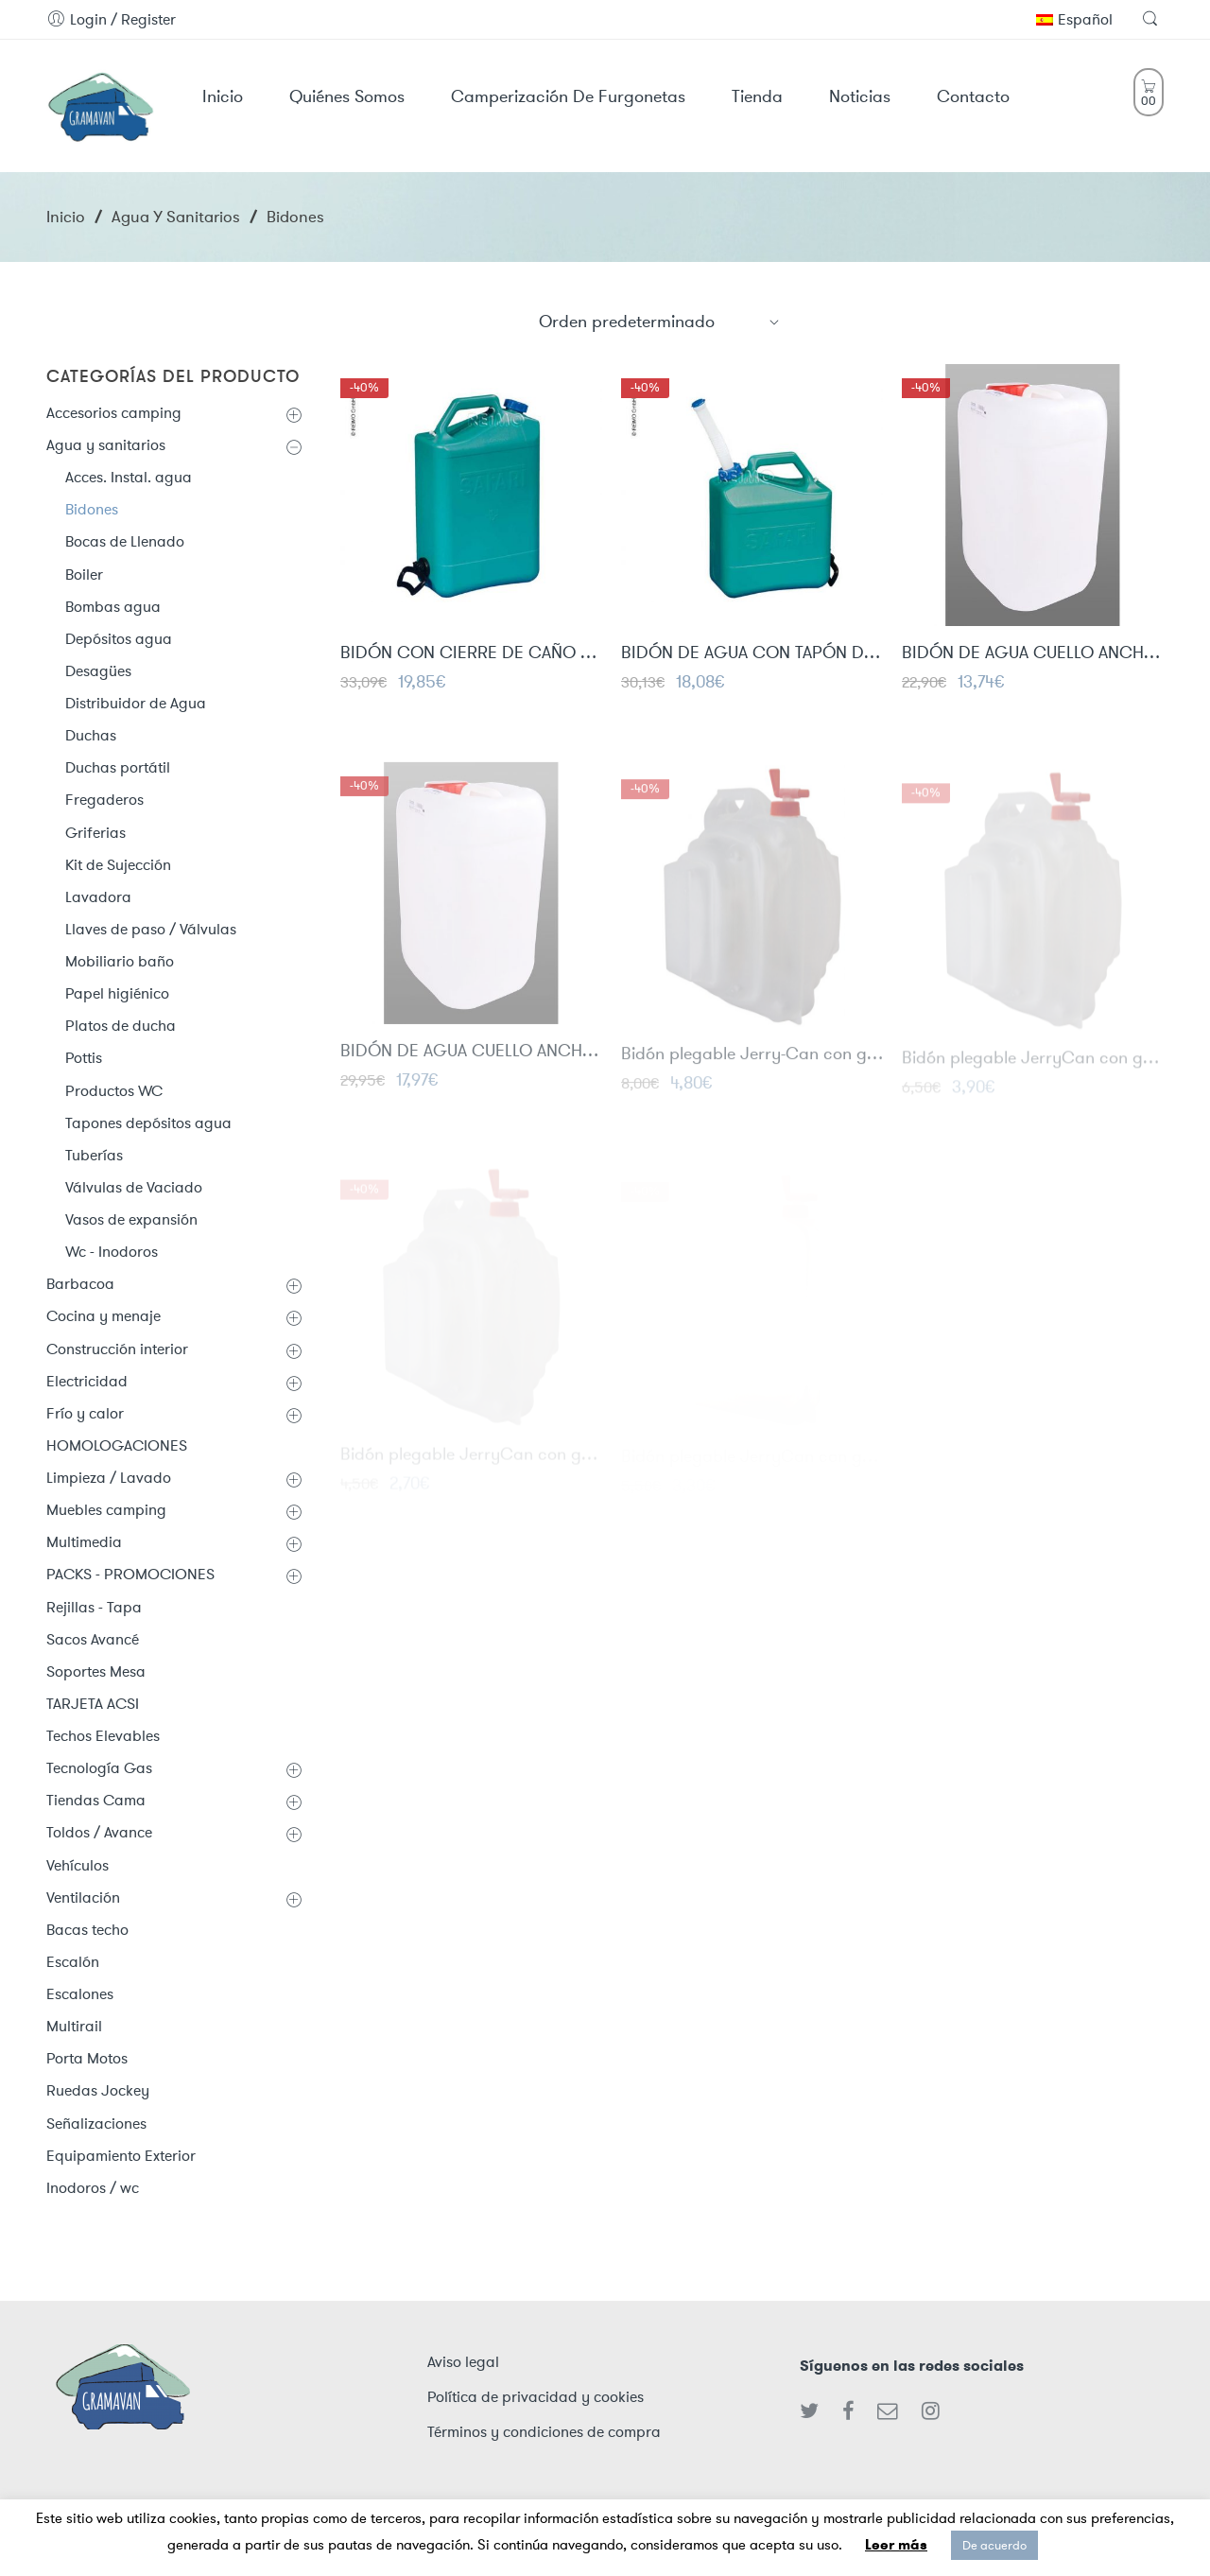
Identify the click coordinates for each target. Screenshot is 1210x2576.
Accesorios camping (114, 413)
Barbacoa (80, 1284)
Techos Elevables (103, 1736)
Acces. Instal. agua (128, 477)
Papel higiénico (117, 993)
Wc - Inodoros (111, 1252)
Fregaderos (104, 800)
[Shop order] (660, 321)
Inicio (65, 216)
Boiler (84, 574)
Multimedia (84, 1542)
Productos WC (114, 1091)
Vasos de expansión (131, 1219)
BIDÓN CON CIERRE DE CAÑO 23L (471, 653)
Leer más (896, 2544)
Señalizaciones (96, 2123)
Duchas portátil (117, 767)
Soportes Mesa (96, 1671)
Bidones (91, 509)
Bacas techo (87, 1930)
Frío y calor (85, 1413)
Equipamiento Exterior (121, 2156)
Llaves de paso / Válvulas (150, 929)
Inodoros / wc (92, 2188)
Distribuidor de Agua (135, 703)
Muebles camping (106, 1510)
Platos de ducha (120, 1026)
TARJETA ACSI (92, 1704)
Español (1074, 19)
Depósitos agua (118, 639)
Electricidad (87, 1381)
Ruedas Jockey (97, 2090)
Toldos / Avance (99, 1832)
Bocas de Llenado (124, 541)
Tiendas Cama (96, 1800)
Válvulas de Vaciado (133, 1187)
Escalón (72, 1962)
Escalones (79, 1994)
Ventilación (83, 1897)
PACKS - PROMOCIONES (130, 1574)
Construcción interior (117, 1349)
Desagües (98, 671)
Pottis (83, 1058)
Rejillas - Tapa (94, 1607)
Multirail (74, 2026)
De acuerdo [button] (994, 2545)
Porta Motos (87, 2058)
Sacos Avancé (92, 1639)
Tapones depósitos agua (148, 1123)
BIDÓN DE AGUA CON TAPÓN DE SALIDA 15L (752, 653)
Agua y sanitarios (176, 216)
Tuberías (94, 1155)
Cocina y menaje (103, 1316)
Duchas (90, 735)
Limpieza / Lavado (108, 1478)
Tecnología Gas (99, 1768)
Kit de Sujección (118, 865)
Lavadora (98, 897)
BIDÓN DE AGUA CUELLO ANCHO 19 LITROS (1033, 653)
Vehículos (77, 1865)
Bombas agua (113, 607)
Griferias (95, 833)
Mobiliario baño (119, 961)
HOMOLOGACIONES (116, 1445)
